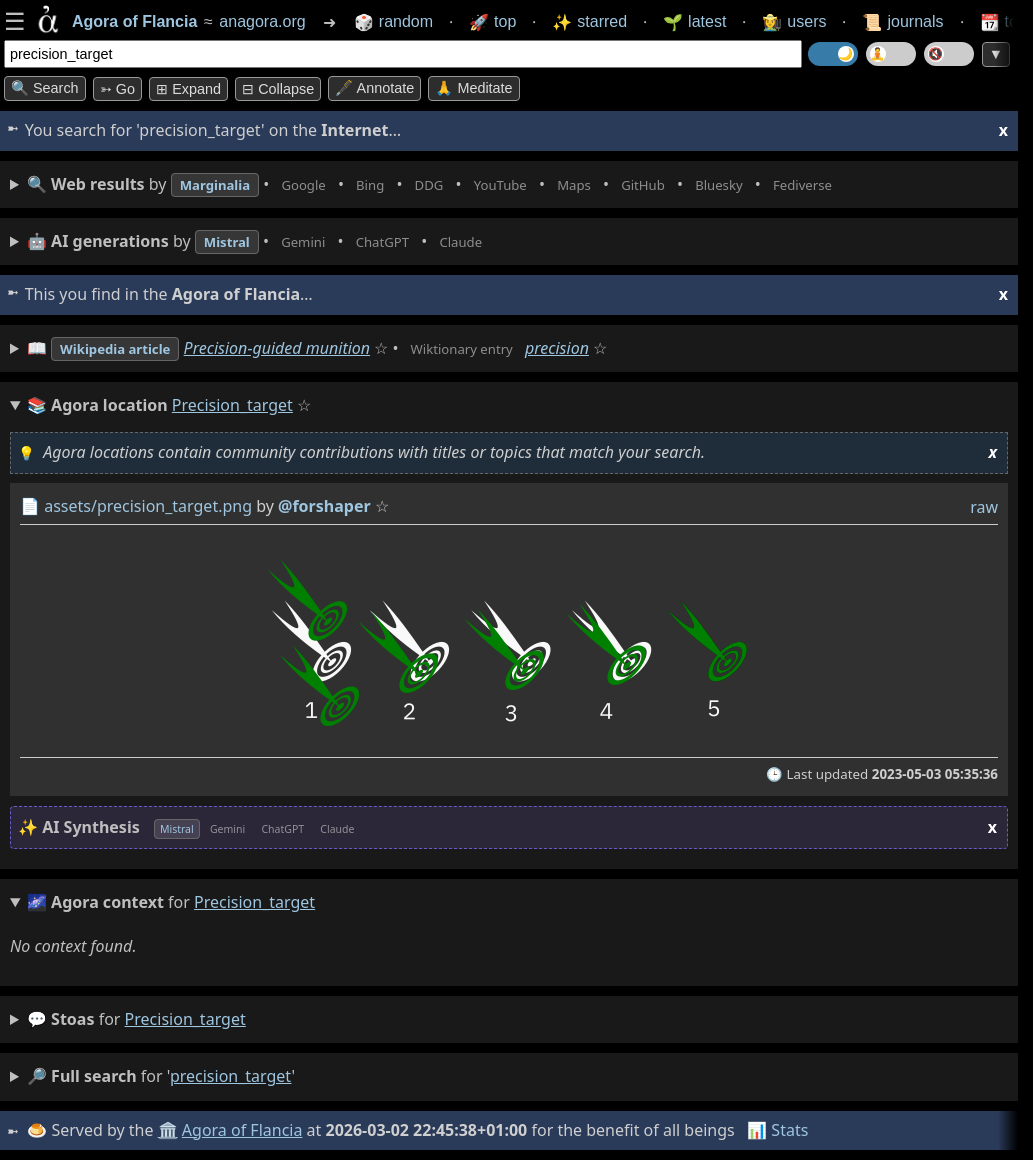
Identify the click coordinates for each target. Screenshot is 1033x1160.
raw (984, 507)
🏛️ (169, 1130)
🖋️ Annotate (374, 88)
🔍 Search (45, 88)
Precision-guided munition (301, 348)
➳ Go (117, 89)
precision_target (185, 1019)
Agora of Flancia (244, 1130)
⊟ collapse (278, 89)
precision (603, 348)
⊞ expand (188, 89)
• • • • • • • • (478, 184)
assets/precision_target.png (148, 506)
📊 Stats (779, 1130)
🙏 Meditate (473, 88)
